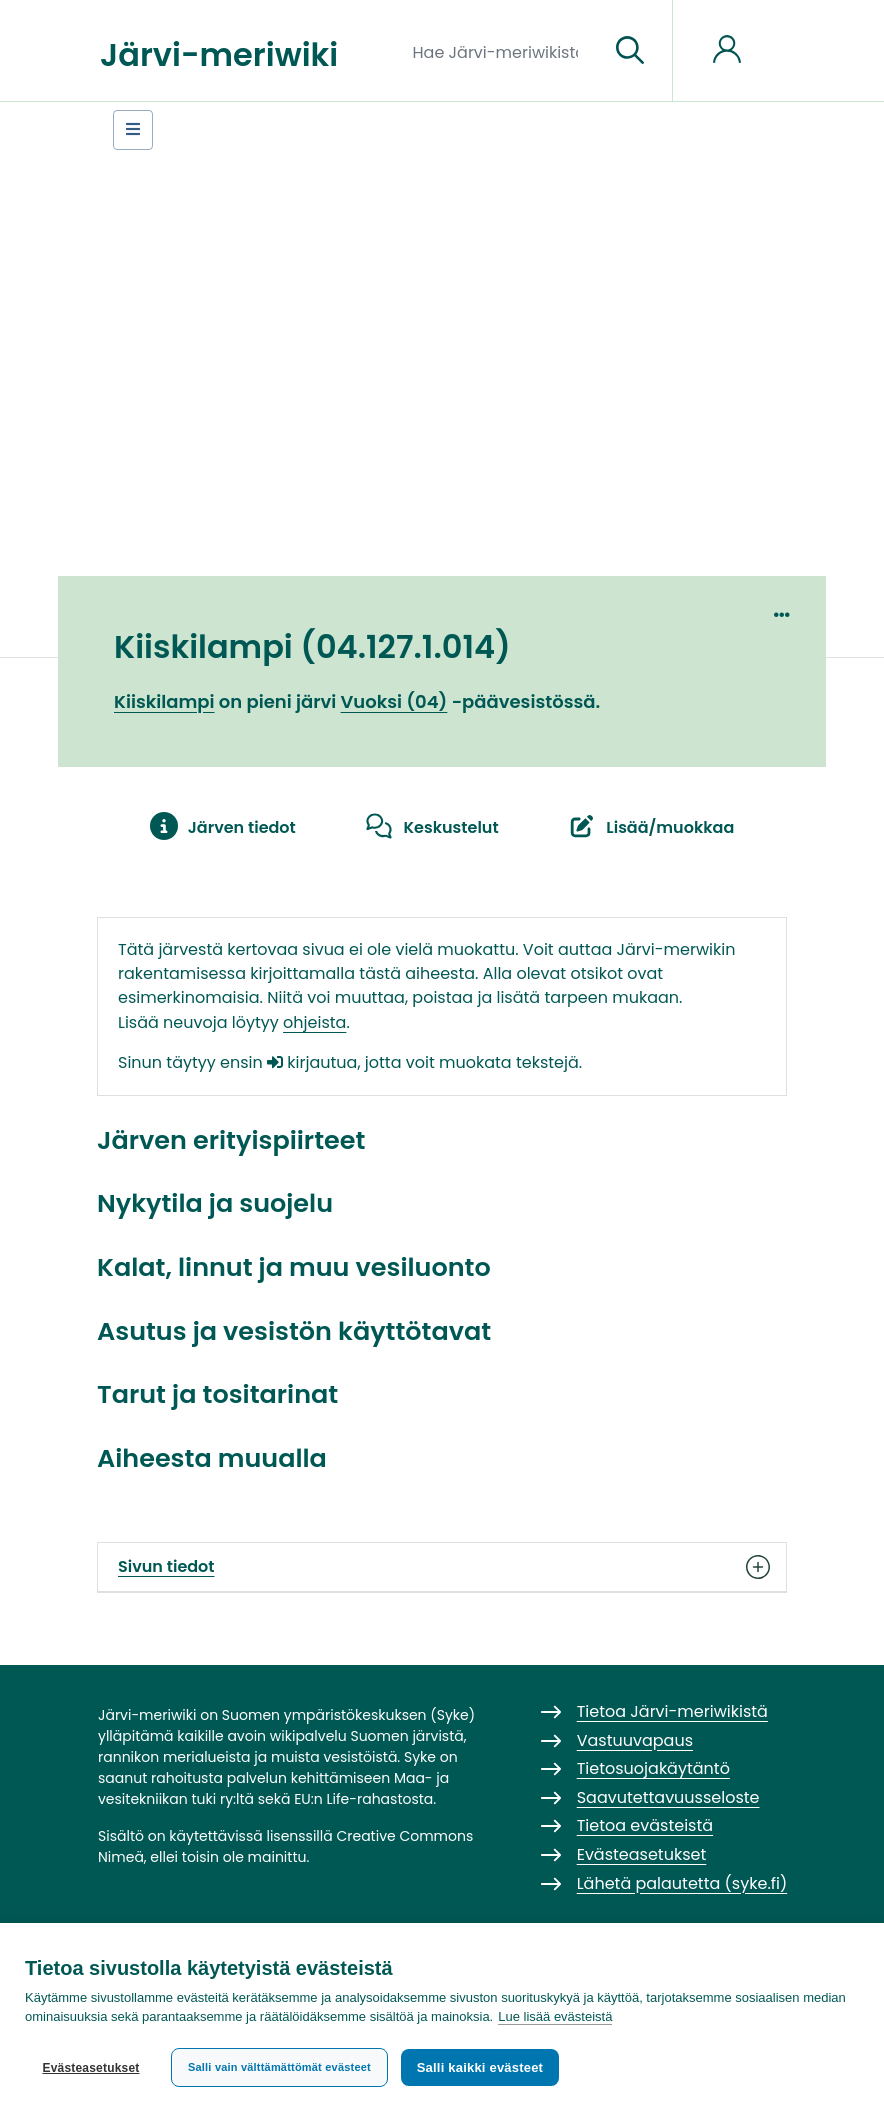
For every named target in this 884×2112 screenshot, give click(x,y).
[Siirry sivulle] (630, 51)
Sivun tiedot (442, 1567)
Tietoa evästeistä (645, 1825)
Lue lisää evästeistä (555, 2018)
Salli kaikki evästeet (481, 2067)
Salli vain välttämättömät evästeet (279, 2067)
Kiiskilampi (164, 701)
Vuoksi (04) (394, 701)
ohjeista (314, 1022)
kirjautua (312, 1062)
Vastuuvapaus (635, 1740)
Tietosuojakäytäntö (653, 1768)
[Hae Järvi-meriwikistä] (503, 51)
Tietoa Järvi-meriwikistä (672, 1711)
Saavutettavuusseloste (668, 1797)
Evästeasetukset (90, 2068)
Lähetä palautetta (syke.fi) (682, 1883)
